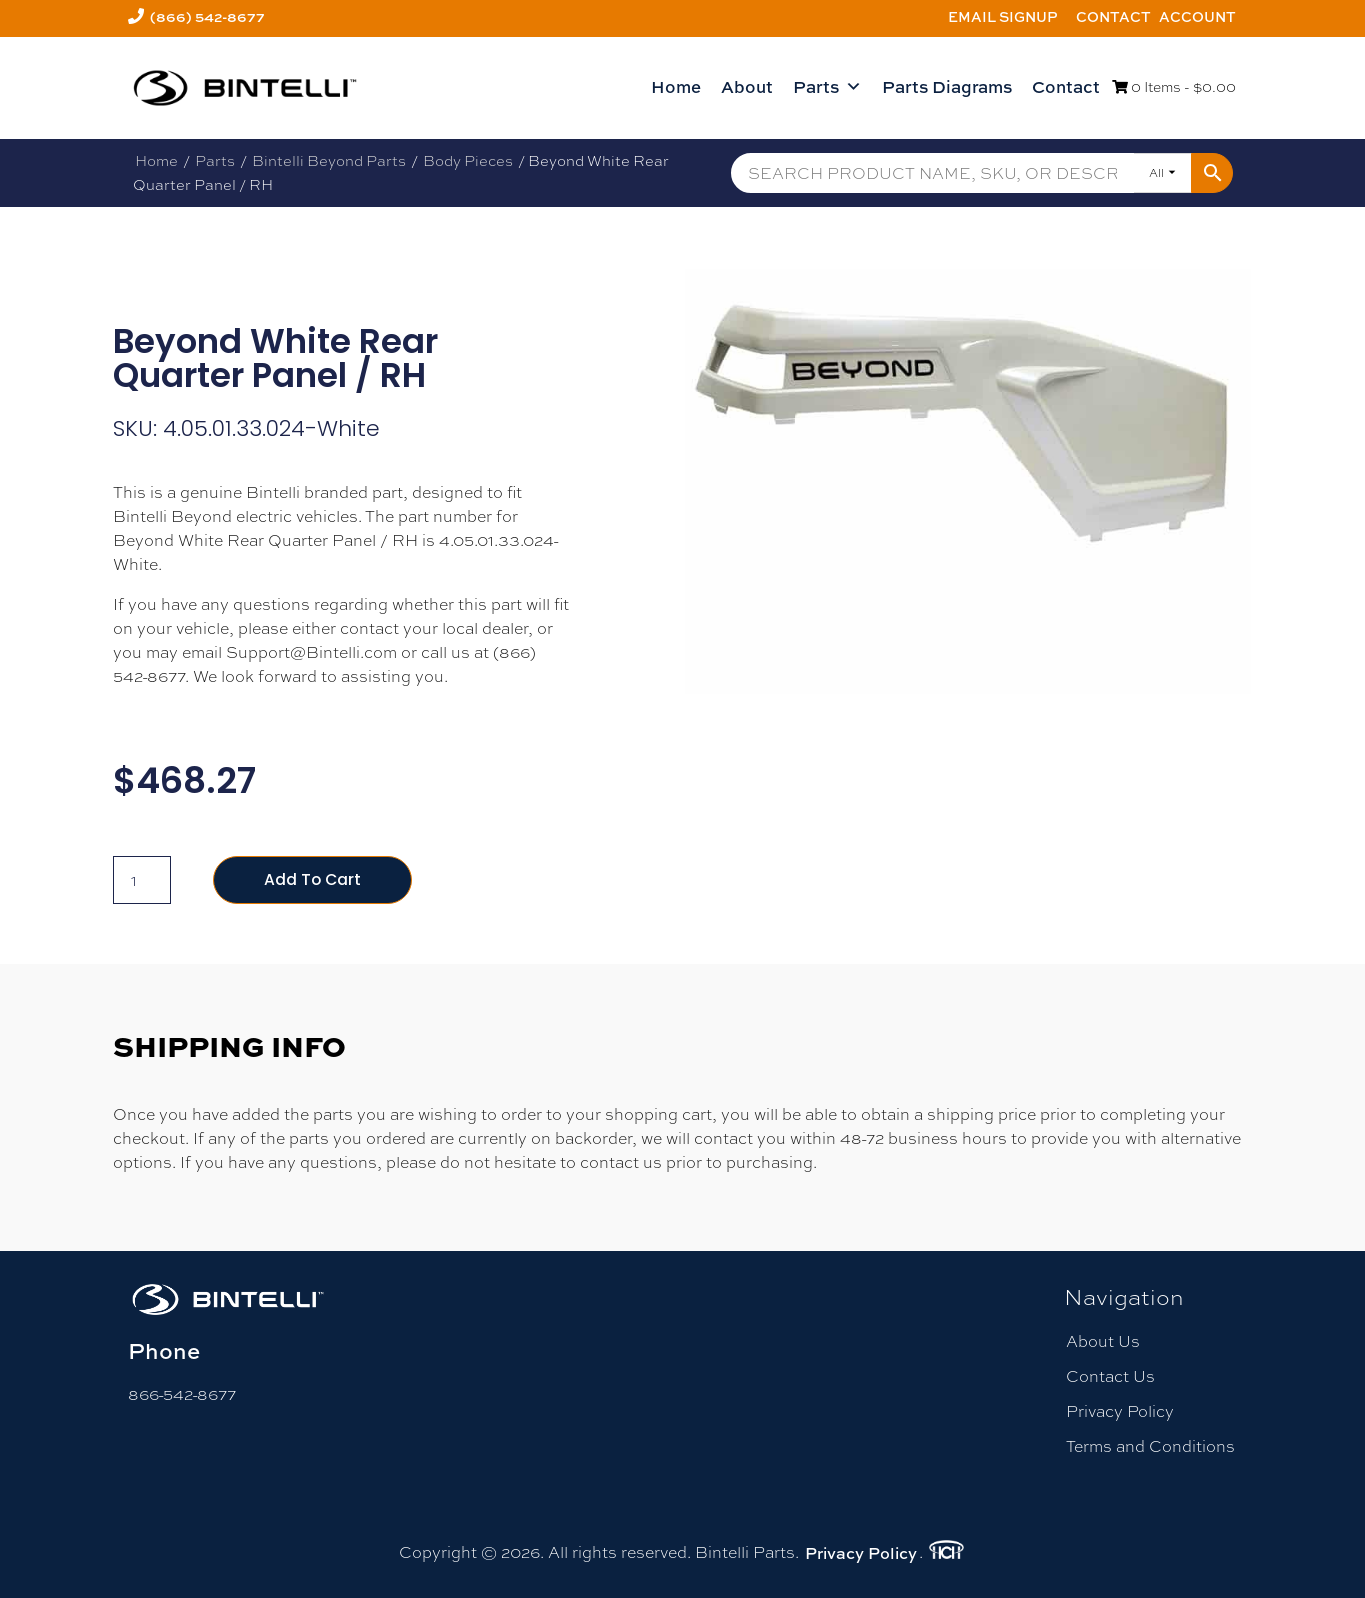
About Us (1103, 1341)
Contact (1113, 16)
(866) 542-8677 (207, 16)
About (747, 86)
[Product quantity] (142, 880)
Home (676, 86)
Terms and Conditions (1150, 1447)
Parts (827, 87)
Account (1197, 16)
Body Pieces (468, 160)
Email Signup (1003, 16)
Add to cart (313, 879)
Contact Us (1110, 1376)
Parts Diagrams (947, 86)
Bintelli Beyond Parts (329, 160)
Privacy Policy (1120, 1412)
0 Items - (1174, 87)
